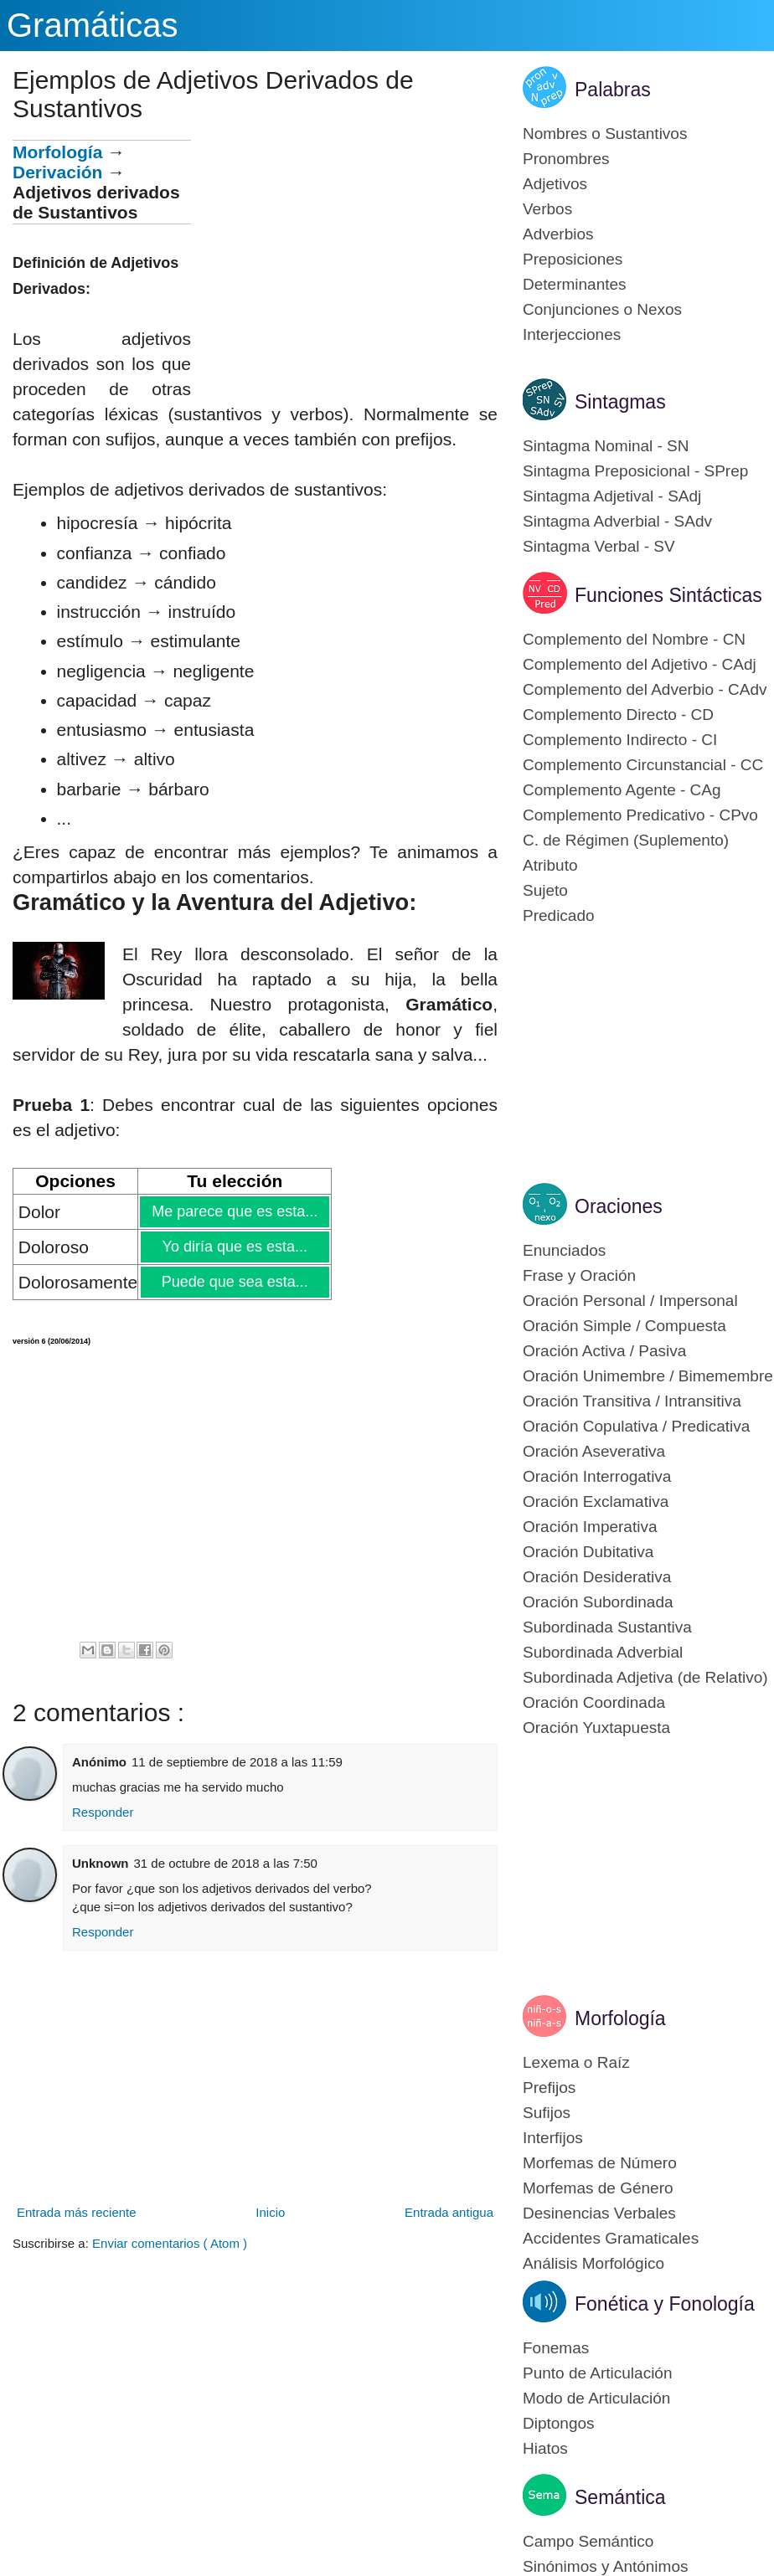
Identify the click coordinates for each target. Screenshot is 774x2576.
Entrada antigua (449, 2212)
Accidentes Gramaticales (611, 2238)
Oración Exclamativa (595, 1501)
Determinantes (575, 284)
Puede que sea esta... (234, 1281)
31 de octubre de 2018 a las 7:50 (225, 1863)
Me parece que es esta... (234, 1211)
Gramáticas (92, 25)
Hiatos (545, 2448)
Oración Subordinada (598, 1602)
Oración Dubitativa (588, 1552)
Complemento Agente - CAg (622, 790)
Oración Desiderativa (597, 1577)
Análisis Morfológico (593, 2263)
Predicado (559, 915)
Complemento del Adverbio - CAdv (644, 689)
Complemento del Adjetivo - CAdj (639, 664)
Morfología (57, 152)
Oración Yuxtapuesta (596, 1727)
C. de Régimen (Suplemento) (626, 840)
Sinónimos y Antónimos (606, 2566)
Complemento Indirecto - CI (620, 739)
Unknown (100, 1863)
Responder (102, 1812)
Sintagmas (620, 402)
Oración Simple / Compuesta (624, 1325)
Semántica (620, 2497)
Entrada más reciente (77, 2212)
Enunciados (564, 1250)
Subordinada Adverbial (603, 1652)
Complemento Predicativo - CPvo (640, 815)
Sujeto (545, 890)
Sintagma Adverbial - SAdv (617, 521)
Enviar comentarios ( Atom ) (169, 2243)
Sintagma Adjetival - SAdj (612, 496)
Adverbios (558, 234)
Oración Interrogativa (597, 1476)
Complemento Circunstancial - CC (643, 765)
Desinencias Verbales (599, 2213)
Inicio (270, 2212)
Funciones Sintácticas (668, 595)
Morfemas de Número (600, 2163)
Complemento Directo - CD (618, 714)
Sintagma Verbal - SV (599, 546)
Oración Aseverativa (594, 1451)
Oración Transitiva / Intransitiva (632, 1401)
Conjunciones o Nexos (602, 309)
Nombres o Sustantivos (605, 133)
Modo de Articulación (596, 2398)
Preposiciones (572, 259)
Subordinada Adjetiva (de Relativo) (645, 1677)
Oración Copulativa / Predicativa (636, 1426)
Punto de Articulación (598, 2373)
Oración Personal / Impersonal (630, 1300)
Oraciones (619, 1206)
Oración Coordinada (594, 1702)
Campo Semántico (588, 2541)
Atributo (550, 865)
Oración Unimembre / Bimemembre (648, 1376)
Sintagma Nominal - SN (606, 446)
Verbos (547, 209)
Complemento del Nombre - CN (634, 639)
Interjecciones (572, 334)
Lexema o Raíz (576, 2062)
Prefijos (549, 2087)
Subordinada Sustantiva (607, 1627)
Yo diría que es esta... (234, 1246)
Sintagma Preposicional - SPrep (635, 471)
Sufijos (546, 2112)
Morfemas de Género (598, 2188)
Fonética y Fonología (665, 2304)
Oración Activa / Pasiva (604, 1351)
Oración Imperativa (590, 1526)
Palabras (613, 89)
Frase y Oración (579, 1275)
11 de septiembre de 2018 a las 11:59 (237, 1762)
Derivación (57, 172)
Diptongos (559, 2423)
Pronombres (566, 158)
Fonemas (556, 2348)
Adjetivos (555, 184)
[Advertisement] (344, 257)
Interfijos (553, 2138)
